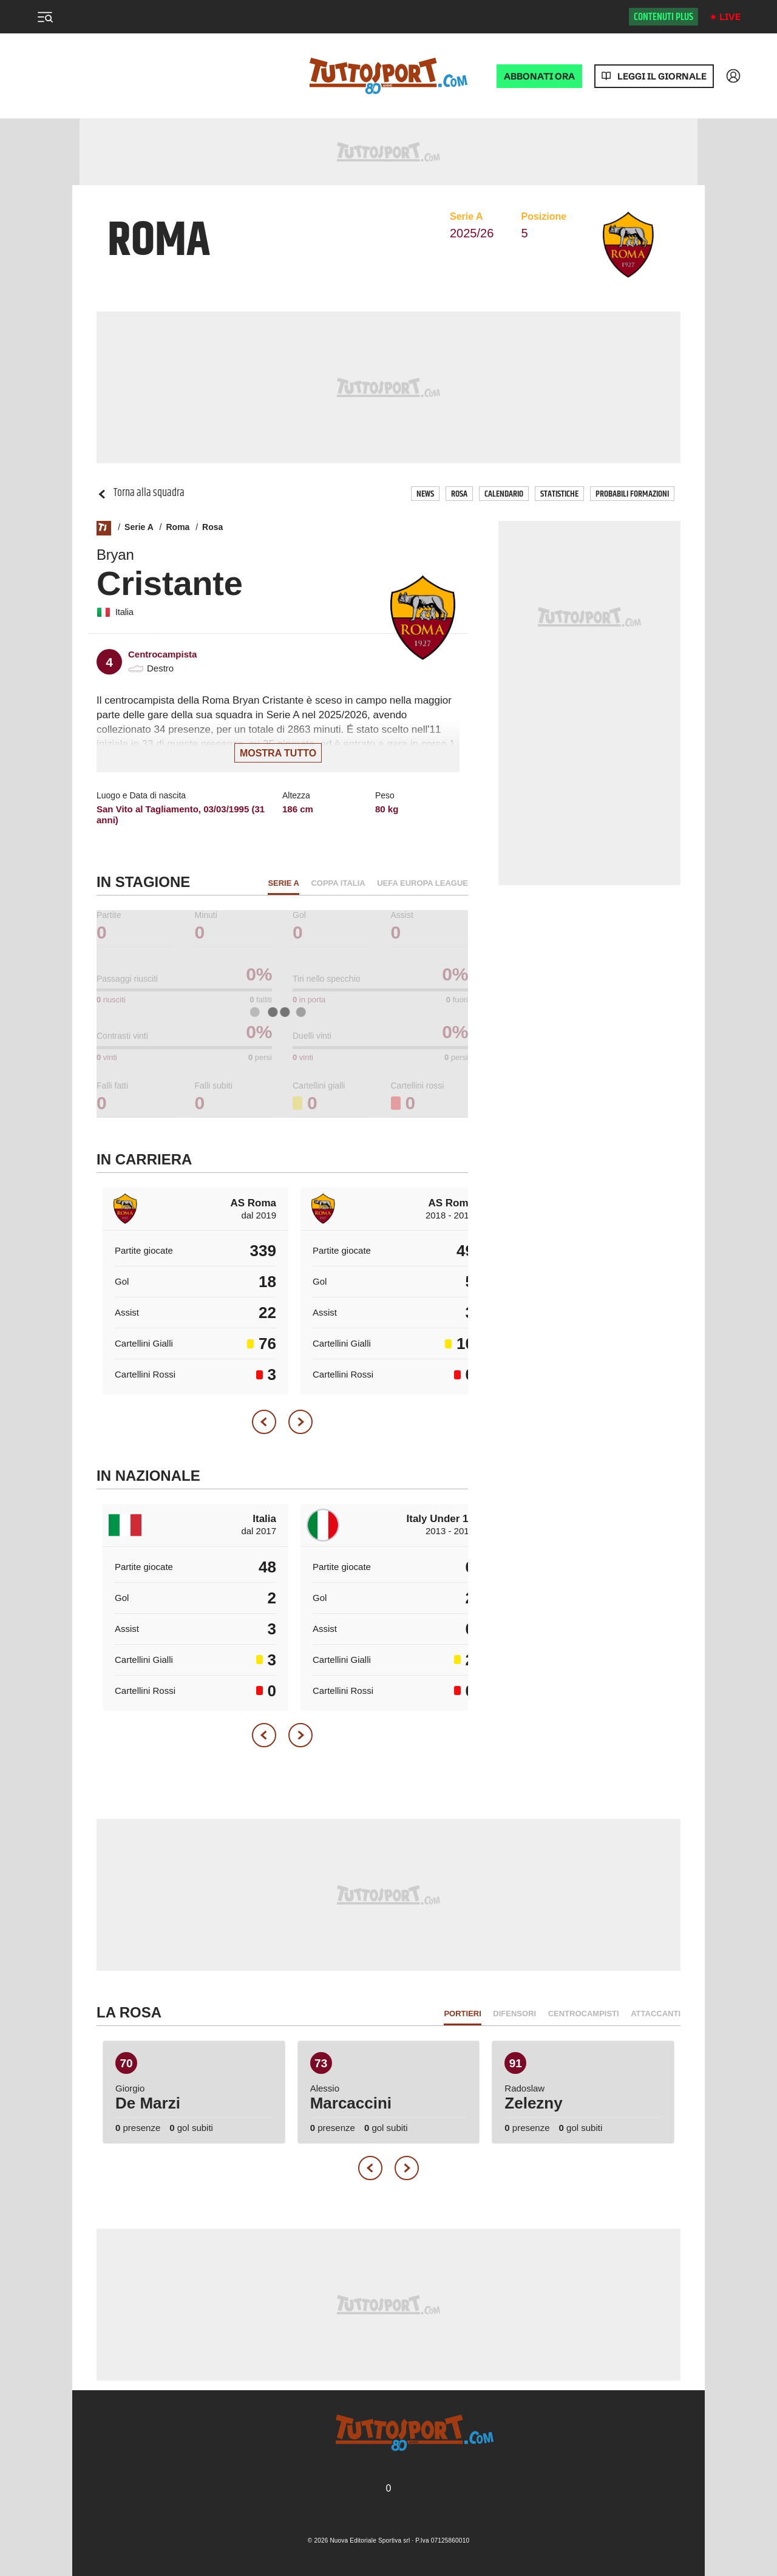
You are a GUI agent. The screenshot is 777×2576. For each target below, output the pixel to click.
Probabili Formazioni (632, 494)
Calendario (503, 494)
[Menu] (44, 16)
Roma (178, 527)
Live (730, 16)
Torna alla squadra (141, 493)
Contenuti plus (663, 17)
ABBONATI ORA (539, 76)
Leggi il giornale (662, 76)
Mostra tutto (278, 753)
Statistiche (559, 494)
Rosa (459, 494)
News (425, 494)
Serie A (139, 527)
